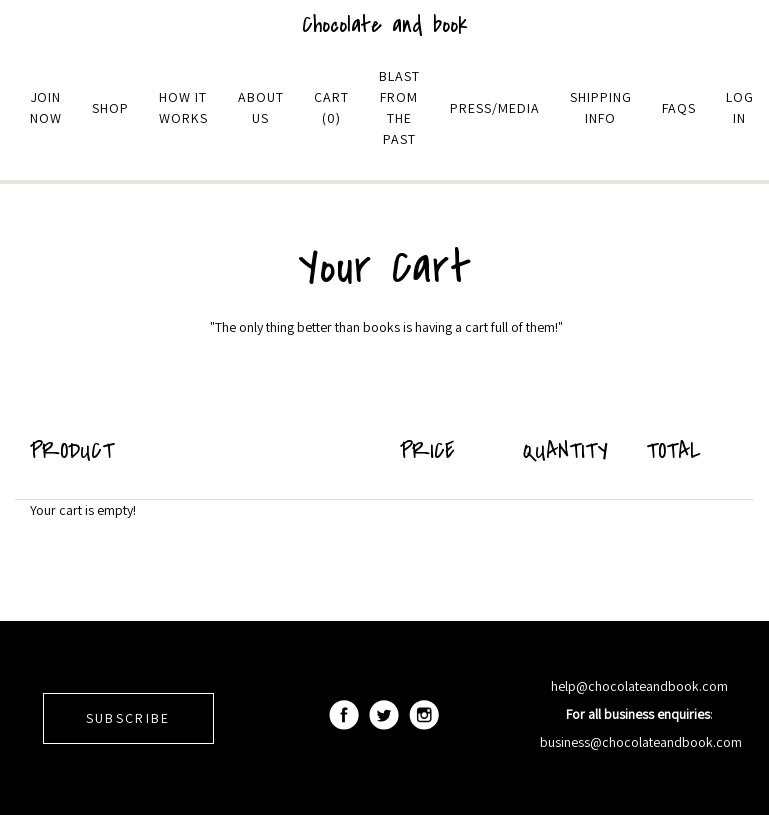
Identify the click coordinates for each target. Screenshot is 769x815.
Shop (110, 108)
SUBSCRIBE (128, 718)
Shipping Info (601, 107)
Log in (740, 107)
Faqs (679, 108)
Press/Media (495, 108)
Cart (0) (331, 107)
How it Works (183, 107)
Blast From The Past (399, 107)
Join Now (46, 107)
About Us (261, 107)
